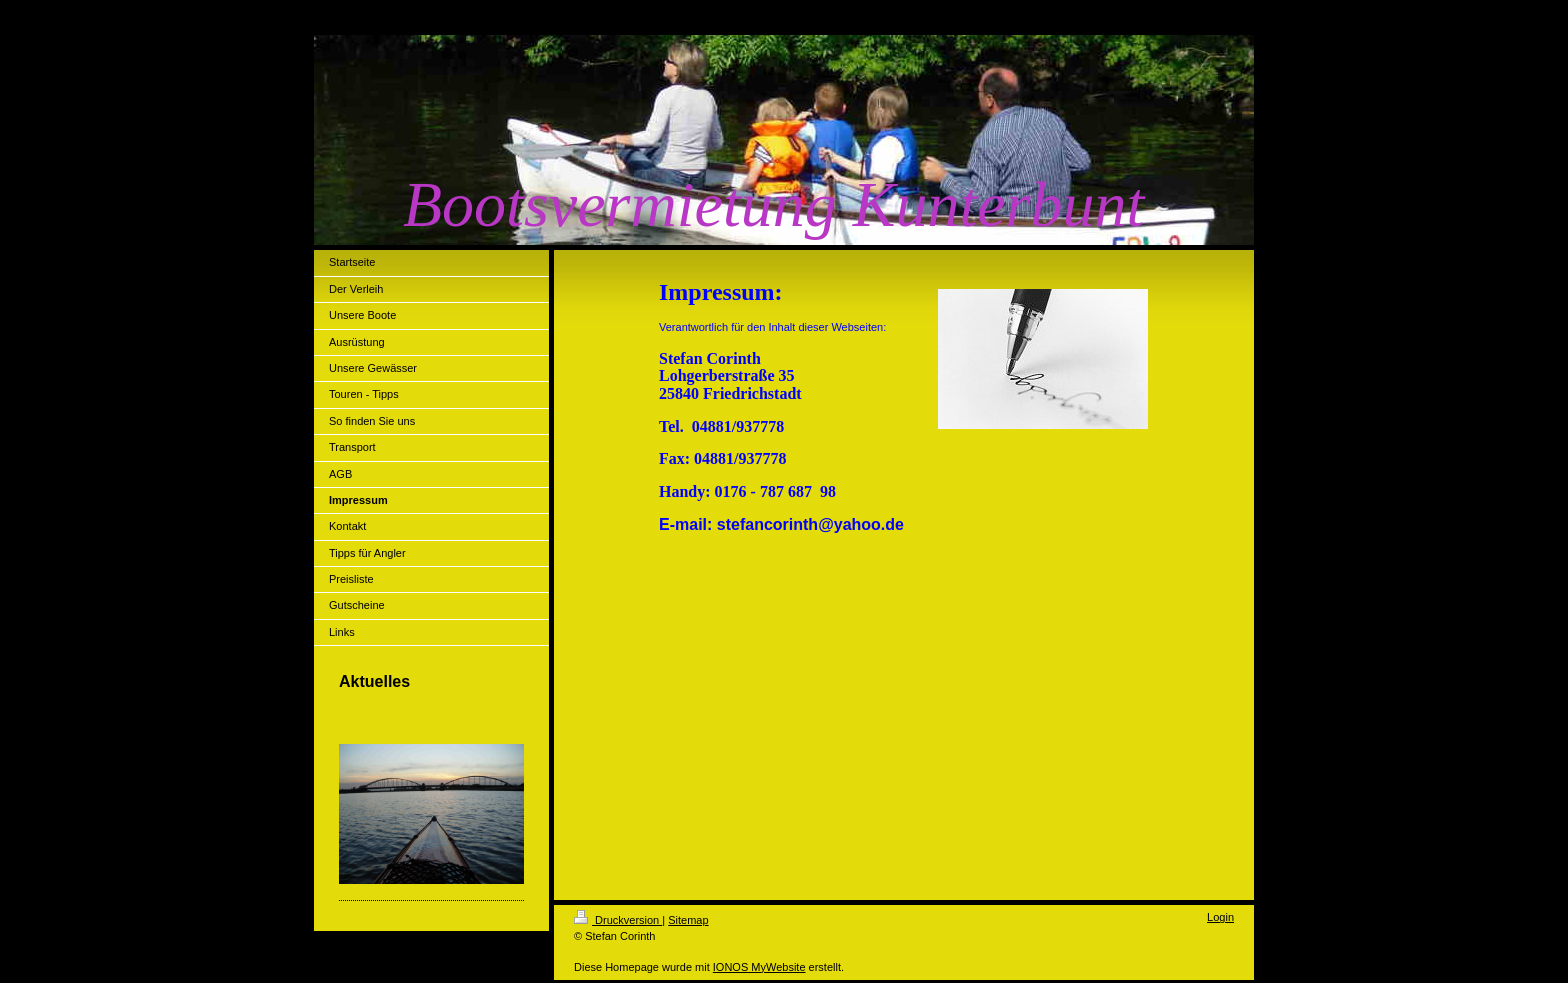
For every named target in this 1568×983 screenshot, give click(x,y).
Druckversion (618, 920)
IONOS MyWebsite (759, 967)
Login (1220, 917)
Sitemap (688, 920)
